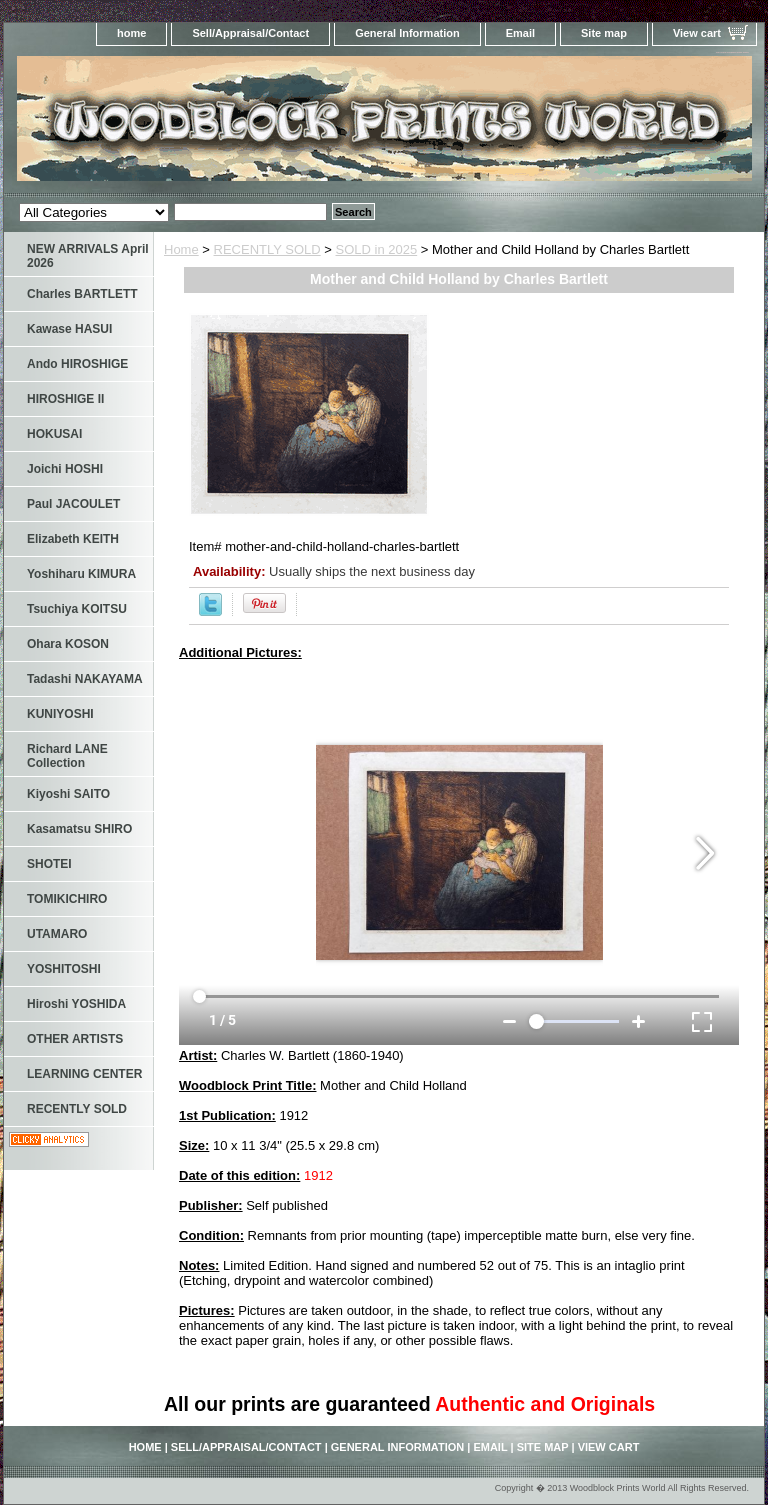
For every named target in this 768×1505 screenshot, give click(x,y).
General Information (407, 33)
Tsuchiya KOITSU (77, 609)
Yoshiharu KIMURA (81, 574)
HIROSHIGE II (65, 399)
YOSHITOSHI (64, 969)
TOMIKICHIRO (67, 899)
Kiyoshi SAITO (68, 794)
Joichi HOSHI (65, 469)
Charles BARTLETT (82, 294)
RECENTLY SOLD (267, 249)
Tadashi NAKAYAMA (85, 679)
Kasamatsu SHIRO (79, 829)
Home (181, 249)
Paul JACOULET (73, 504)
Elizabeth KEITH (73, 539)
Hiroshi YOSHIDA (76, 1004)
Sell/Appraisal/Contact (250, 33)
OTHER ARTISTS (75, 1039)
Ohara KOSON (68, 644)
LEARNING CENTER (84, 1074)
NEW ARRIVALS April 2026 (88, 256)
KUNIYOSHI (60, 714)
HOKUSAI (54, 434)
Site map (604, 33)
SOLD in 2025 (377, 249)
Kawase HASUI (69, 329)
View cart (697, 33)
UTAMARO (57, 934)
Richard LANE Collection (67, 756)
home (131, 33)
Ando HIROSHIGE (77, 364)
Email (520, 33)
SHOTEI (49, 864)
